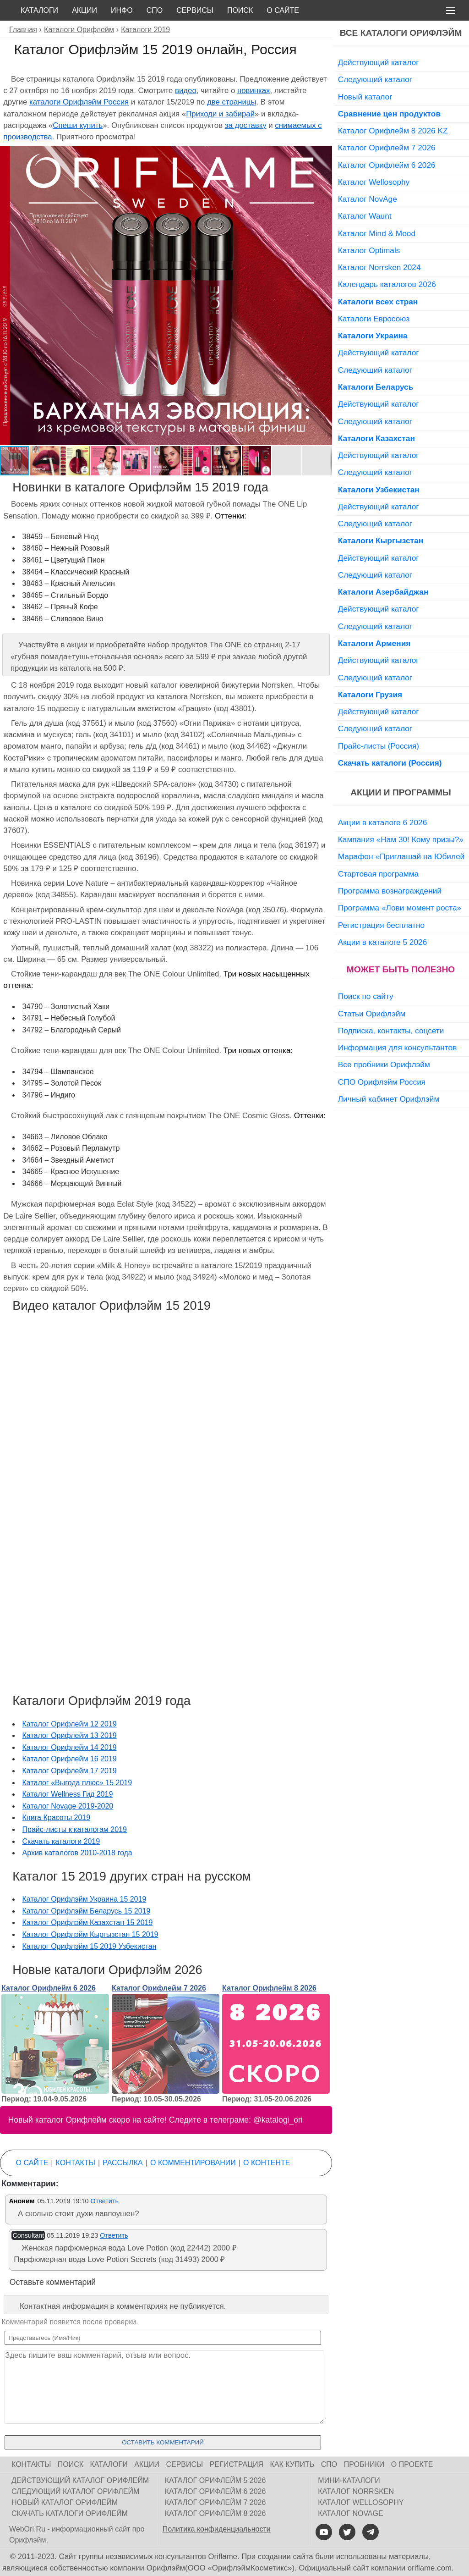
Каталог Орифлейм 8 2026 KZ (393, 130)
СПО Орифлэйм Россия (381, 1082)
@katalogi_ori (278, 2119)
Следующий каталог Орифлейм (75, 2491)
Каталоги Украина (373, 335)
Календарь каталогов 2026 (387, 284)
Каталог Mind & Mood (376, 233)
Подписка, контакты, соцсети (391, 1030)
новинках (253, 90)
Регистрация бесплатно (381, 925)
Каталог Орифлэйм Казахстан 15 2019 (87, 1922)
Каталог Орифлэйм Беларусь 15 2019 (86, 1911)
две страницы (231, 102)
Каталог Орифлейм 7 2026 (159, 1988)
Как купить (292, 2464)
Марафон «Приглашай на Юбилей (401, 856)
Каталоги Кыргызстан (380, 540)
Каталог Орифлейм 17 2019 (69, 1771)
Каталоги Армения (374, 643)
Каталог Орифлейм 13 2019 (69, 1735)
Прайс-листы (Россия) (378, 745)
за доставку (246, 125)
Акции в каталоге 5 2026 (382, 942)
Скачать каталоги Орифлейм (69, 2513)
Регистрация (236, 2464)
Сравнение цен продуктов (389, 113)
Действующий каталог (378, 62)
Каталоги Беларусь (376, 387)
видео (185, 90)
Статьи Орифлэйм (372, 1013)
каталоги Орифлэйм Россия (79, 102)
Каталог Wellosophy (374, 182)
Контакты (75, 2163)
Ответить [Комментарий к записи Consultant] (114, 2235)
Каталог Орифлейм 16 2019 (69, 1759)
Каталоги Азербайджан (383, 591)
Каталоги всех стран (378, 301)
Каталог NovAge (367, 199)
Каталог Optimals (369, 250)
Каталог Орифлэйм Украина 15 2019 (84, 1899)
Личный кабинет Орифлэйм (389, 1098)
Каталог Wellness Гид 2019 (67, 1794)
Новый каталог (365, 96)
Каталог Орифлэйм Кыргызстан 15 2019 (90, 1934)
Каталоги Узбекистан (379, 489)
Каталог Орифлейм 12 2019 (69, 1724)
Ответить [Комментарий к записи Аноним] (104, 2201)
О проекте (412, 2464)
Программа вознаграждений (390, 890)
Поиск (240, 10)
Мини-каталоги (349, 2480)
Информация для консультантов (397, 1047)
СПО (155, 10)
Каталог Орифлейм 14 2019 (69, 1747)
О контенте (266, 2163)
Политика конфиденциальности (217, 2529)
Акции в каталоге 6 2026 (382, 822)
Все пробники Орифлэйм (384, 1064)
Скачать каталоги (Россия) (390, 762)
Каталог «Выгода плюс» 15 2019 (77, 1783)
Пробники (364, 2464)
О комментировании (193, 2163)
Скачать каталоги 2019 (61, 1841)
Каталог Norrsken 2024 (379, 267)
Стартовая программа (378, 873)
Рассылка (123, 2163)
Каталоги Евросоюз (373, 318)
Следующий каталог (375, 79)
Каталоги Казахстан (376, 438)
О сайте (283, 10)
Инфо (122, 10)
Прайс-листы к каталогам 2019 (74, 1829)
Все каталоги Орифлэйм (401, 33)
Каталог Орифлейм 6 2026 (48, 1988)
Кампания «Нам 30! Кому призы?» (401, 839)
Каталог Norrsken (356, 2491)
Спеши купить (78, 125)
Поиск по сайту (365, 996)
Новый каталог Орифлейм (64, 2502)
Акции (84, 10)
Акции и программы (400, 792)
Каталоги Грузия (370, 694)
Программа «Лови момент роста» (399, 907)
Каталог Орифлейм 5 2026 (215, 2480)
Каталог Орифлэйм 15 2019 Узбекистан (89, 1946)
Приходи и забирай (220, 114)
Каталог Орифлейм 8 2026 (269, 1988)
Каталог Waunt (365, 216)
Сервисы (194, 10)
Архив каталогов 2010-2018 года (77, 1853)
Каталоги (39, 10)
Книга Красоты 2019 (56, 1817)
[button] (323, 154)
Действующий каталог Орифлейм (80, 2480)
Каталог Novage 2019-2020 (68, 1806)
